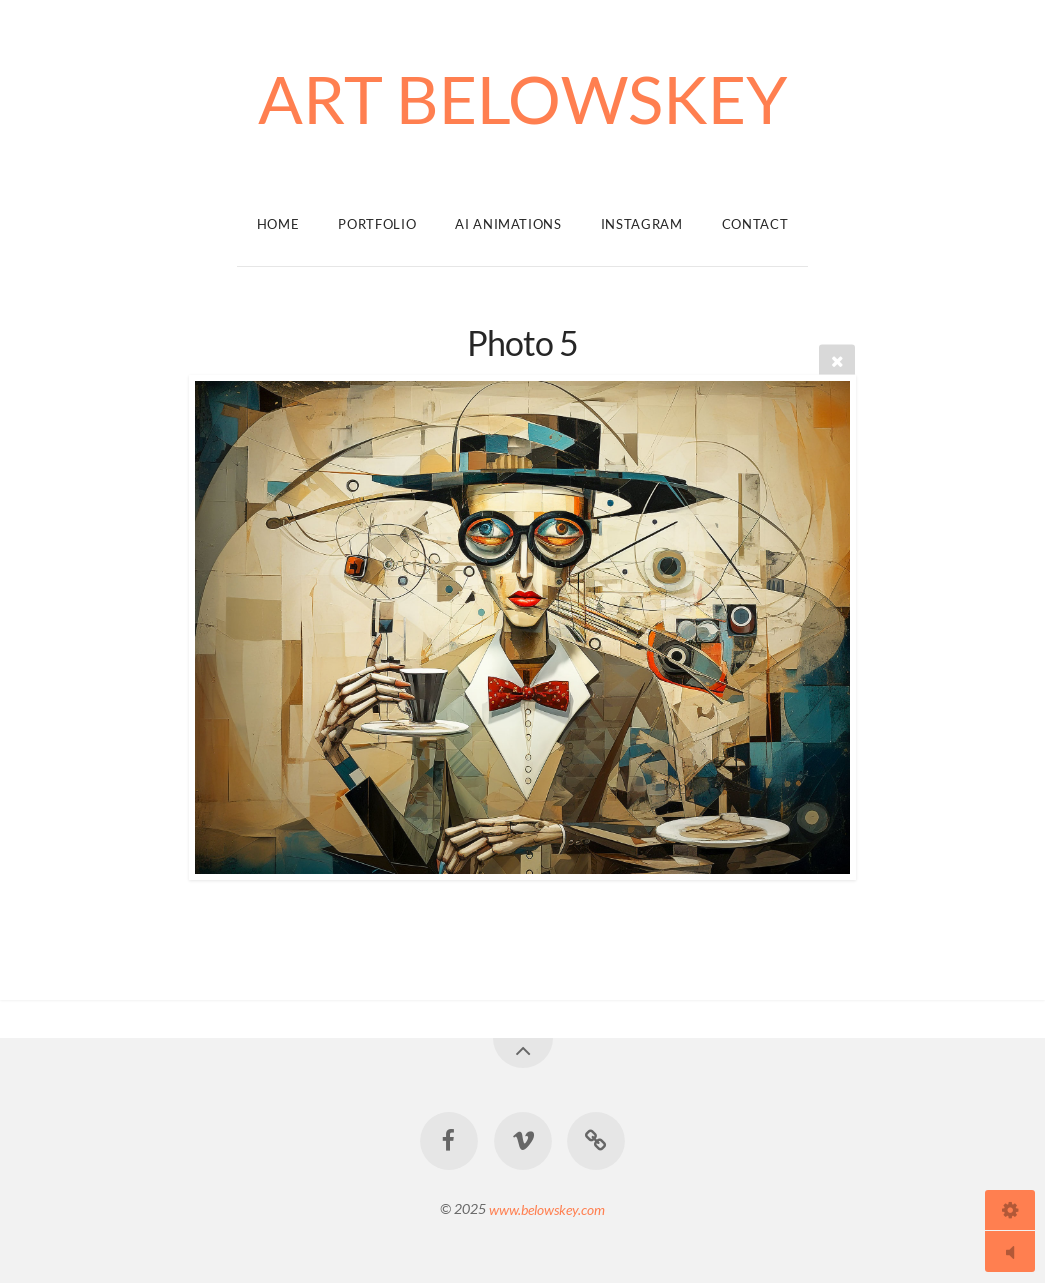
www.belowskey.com (547, 1208)
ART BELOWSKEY (523, 98)
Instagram (642, 224)
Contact (755, 224)
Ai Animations (508, 224)
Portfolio (377, 224)
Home (278, 224)
